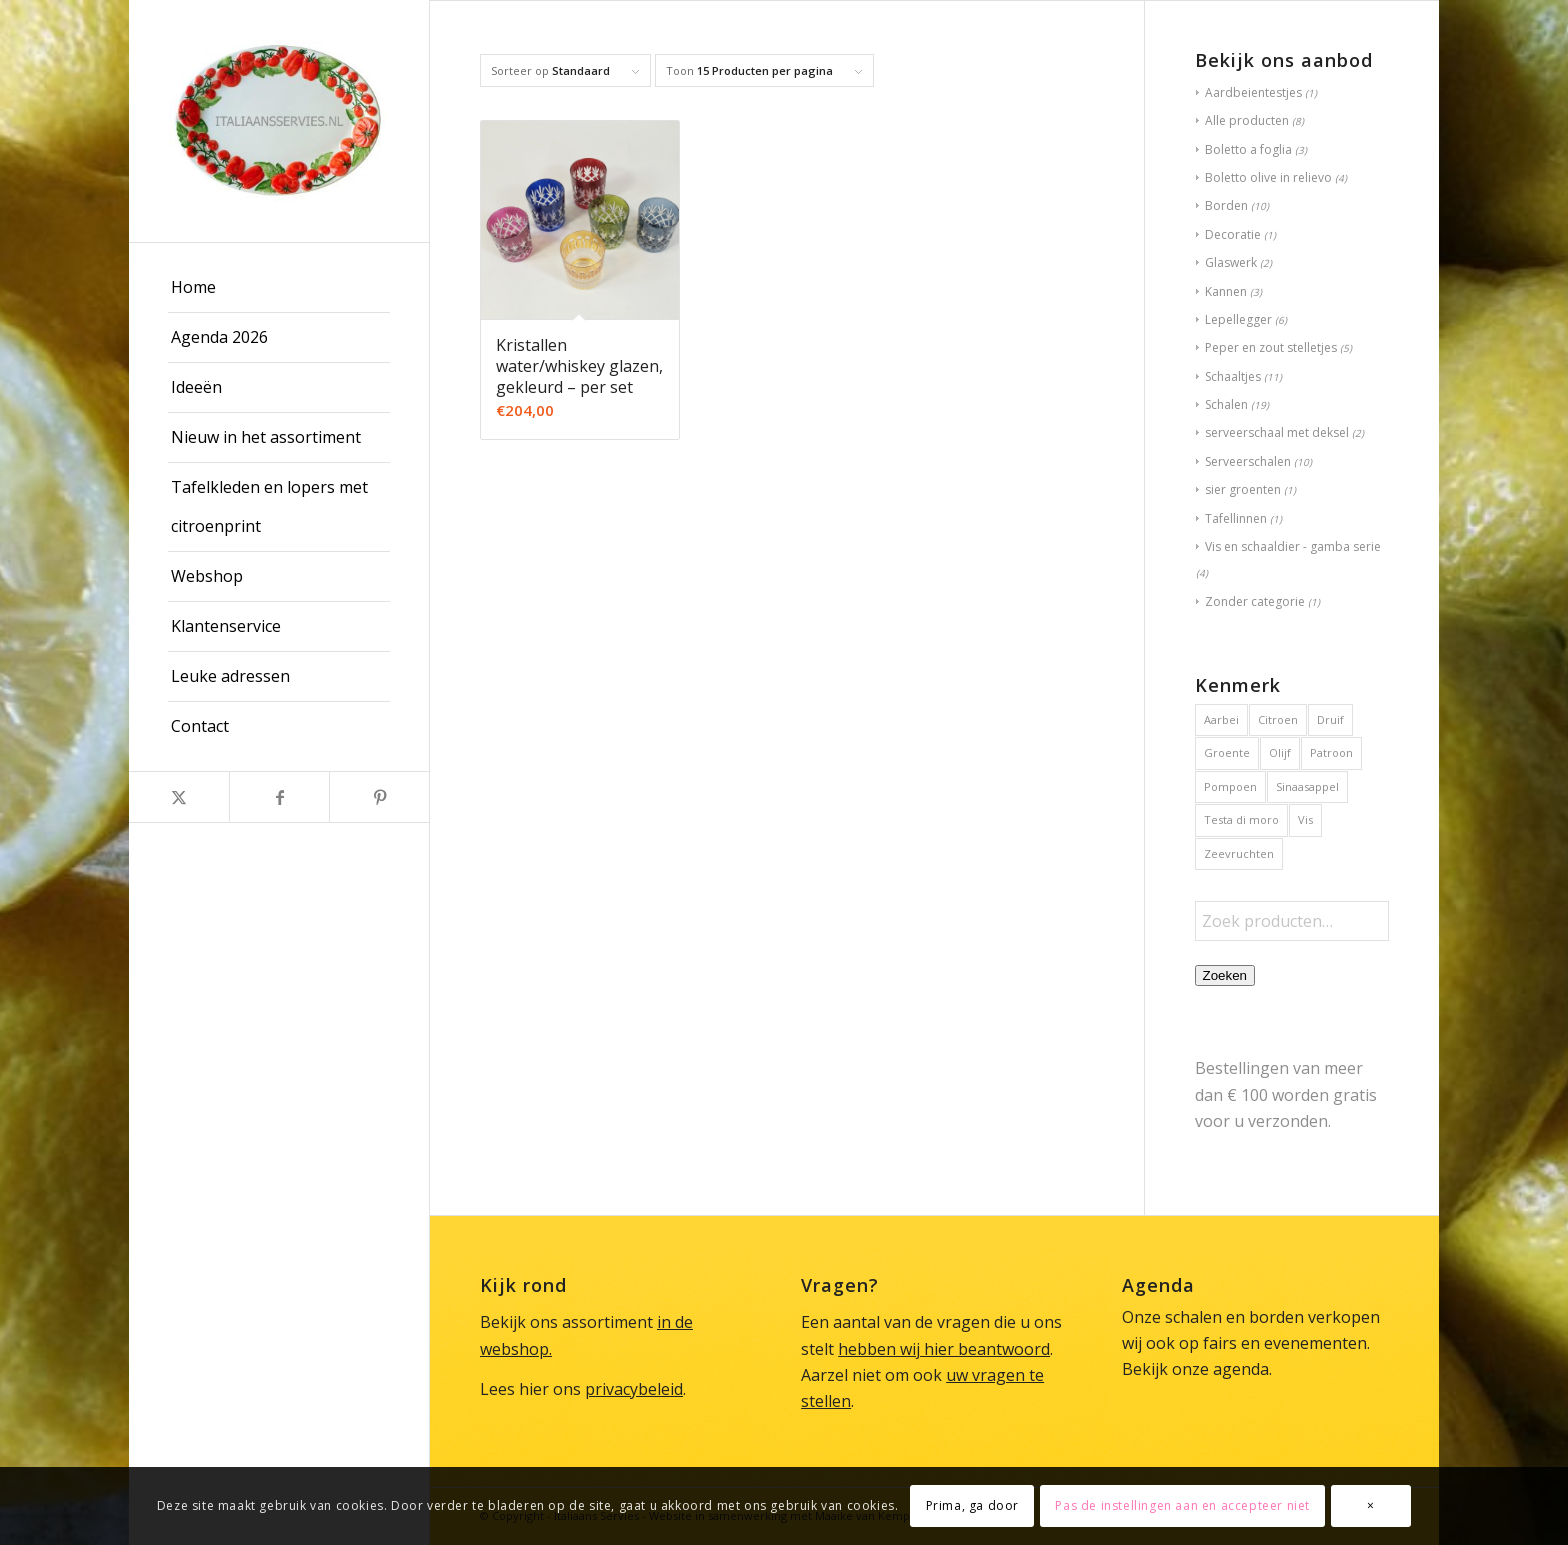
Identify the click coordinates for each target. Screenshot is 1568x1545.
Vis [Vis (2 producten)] (1305, 819)
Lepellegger (1238, 319)
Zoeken (1225, 975)
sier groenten (1243, 489)
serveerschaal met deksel (1277, 432)
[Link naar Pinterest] (379, 797)
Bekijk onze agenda (1195, 1369)
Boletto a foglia (1248, 149)
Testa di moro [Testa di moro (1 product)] (1241, 819)
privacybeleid (634, 1389)
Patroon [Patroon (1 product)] (1331, 752)
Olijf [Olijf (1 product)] (1280, 752)
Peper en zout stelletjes (1271, 347)
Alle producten (1247, 120)
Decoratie (1233, 234)
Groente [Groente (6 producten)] (1227, 752)
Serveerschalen (1248, 461)
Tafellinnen (1236, 518)
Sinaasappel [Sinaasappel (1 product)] (1307, 786)
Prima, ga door (972, 1505)
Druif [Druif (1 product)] (1330, 719)
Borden (1226, 205)
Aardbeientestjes (1253, 92)
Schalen (1226, 404)
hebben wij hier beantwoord (944, 1349)
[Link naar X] (179, 797)
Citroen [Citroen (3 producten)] (1278, 719)
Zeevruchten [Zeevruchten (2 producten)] (1239, 853)
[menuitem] (279, 288)
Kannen (1226, 291)
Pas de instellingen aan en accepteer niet (1182, 1505)
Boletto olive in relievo (1268, 177)
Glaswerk (1231, 262)
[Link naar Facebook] (279, 797)
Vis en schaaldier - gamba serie (1293, 546)
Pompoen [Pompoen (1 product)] (1230, 786)
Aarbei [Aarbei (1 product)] (1221, 719)
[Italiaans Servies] (279, 121)
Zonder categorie (1255, 601)
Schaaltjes (1233, 376)
